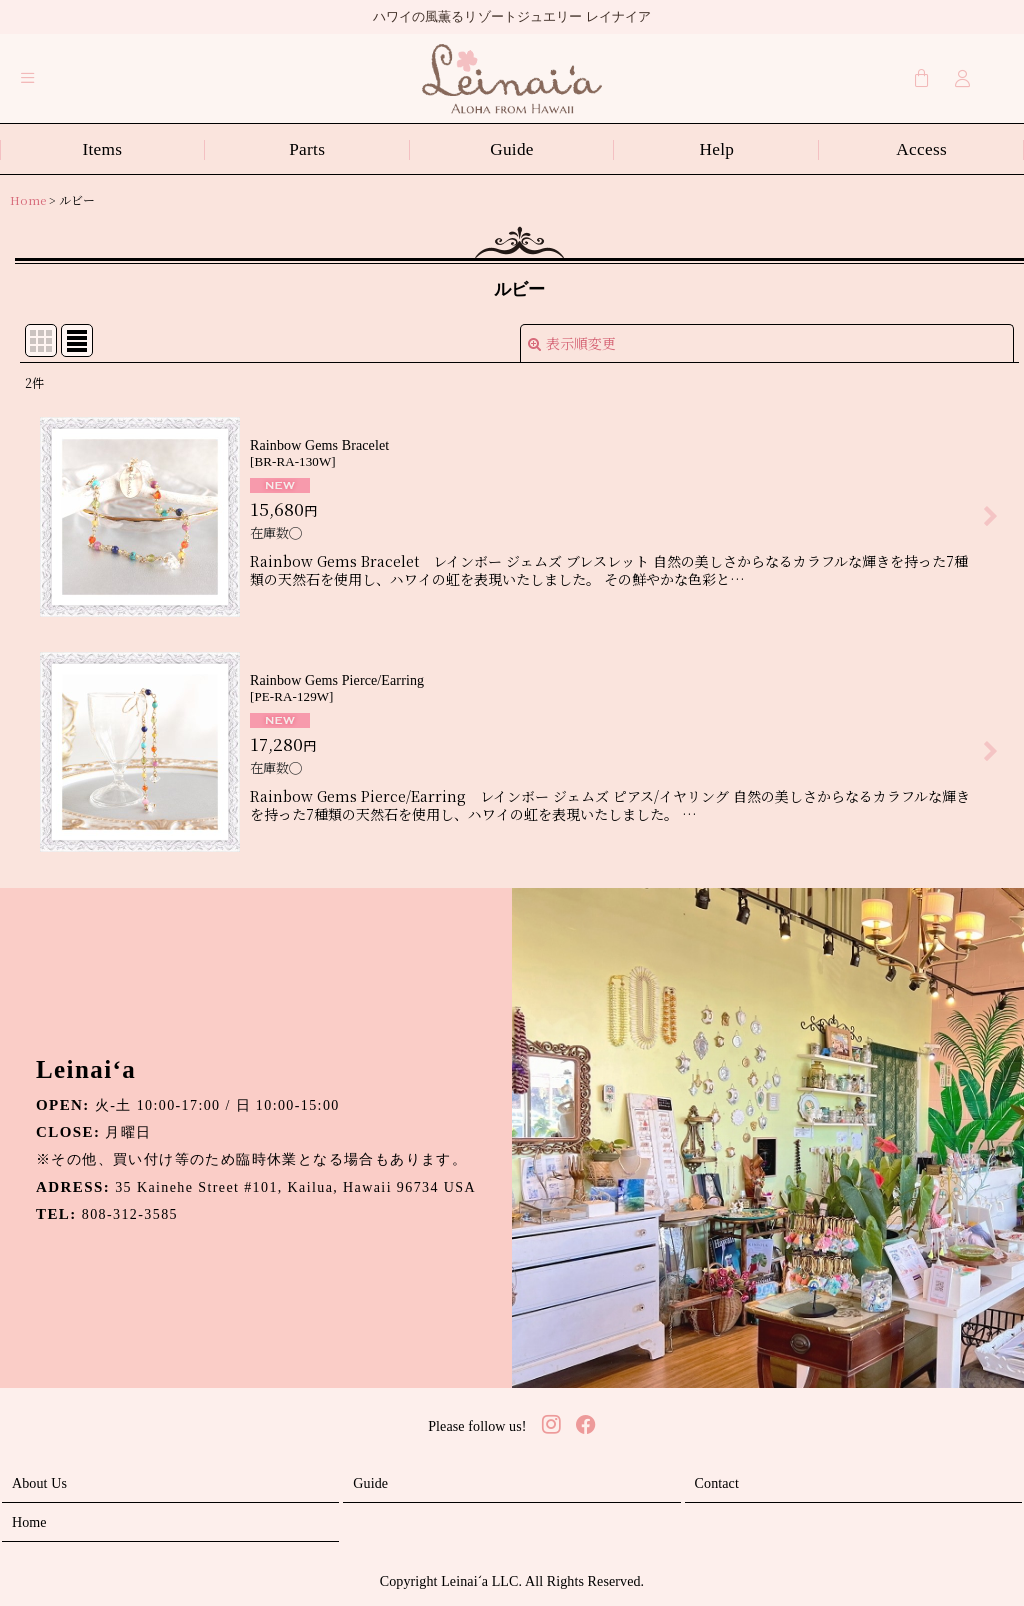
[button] (28, 78)
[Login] (963, 78)
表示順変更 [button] (572, 343)
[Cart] (922, 78)
